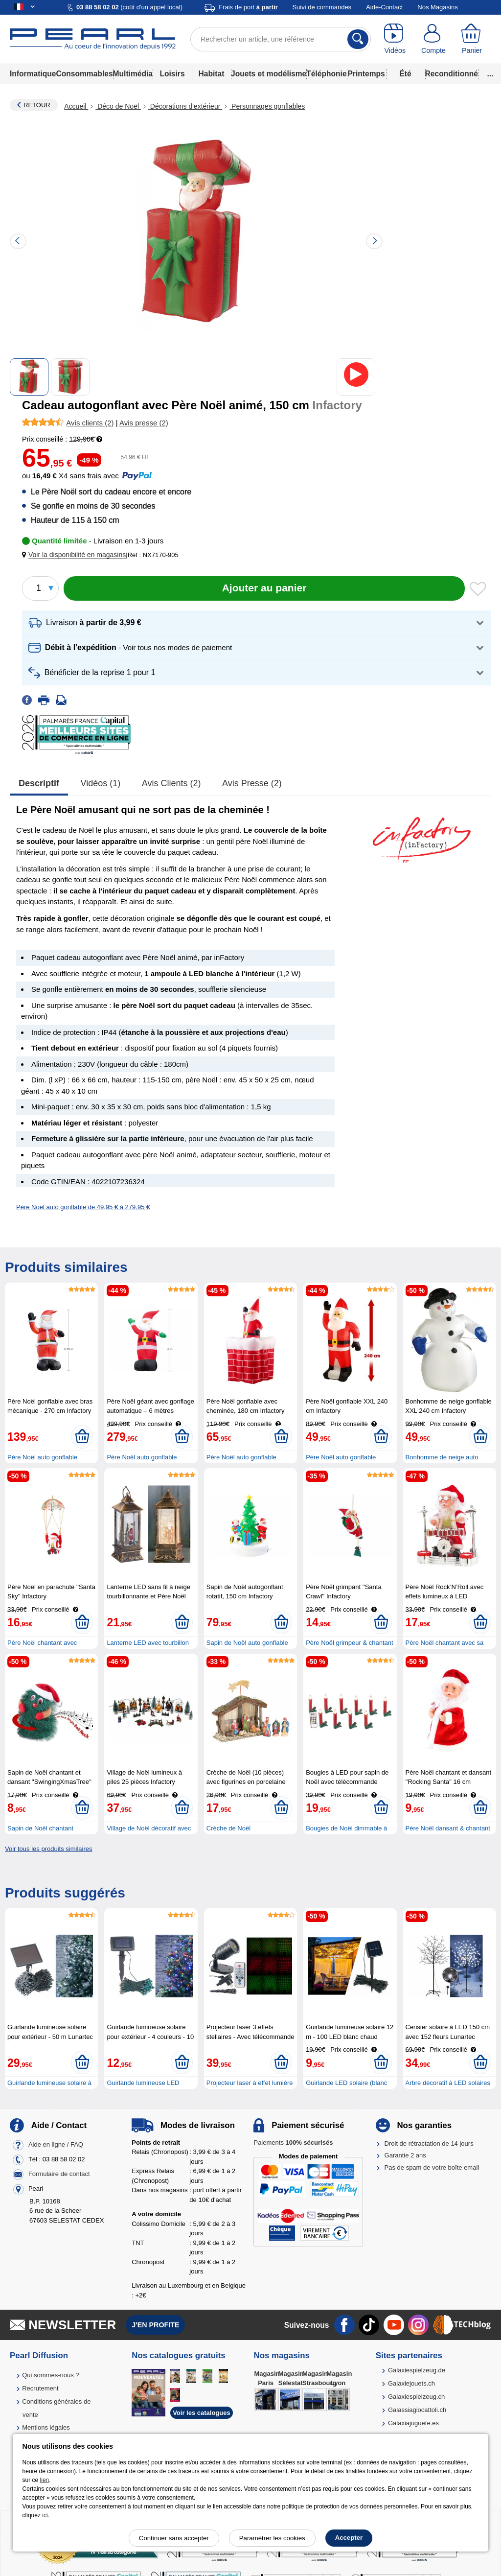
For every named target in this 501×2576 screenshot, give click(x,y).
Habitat (212, 74)
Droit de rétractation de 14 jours (429, 2143)
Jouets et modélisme (268, 74)
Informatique (33, 74)
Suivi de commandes (321, 7)
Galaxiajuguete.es (413, 2423)
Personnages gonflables (267, 106)
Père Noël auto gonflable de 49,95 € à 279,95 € (83, 1207)
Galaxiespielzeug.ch (416, 2396)
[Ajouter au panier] (264, 588)
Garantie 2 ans (405, 2155)
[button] (76, 555)
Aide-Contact (384, 7)
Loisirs (171, 74)
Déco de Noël (118, 106)
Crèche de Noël (228, 1828)
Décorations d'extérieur (185, 106)
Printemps (366, 74)
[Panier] (472, 39)
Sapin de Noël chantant (40, 1828)
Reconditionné (451, 74)
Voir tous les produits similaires (48, 1848)
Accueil (76, 106)
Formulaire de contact (59, 2174)
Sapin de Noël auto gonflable (247, 1642)
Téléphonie (326, 74)
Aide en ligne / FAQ (55, 2144)
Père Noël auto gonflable (42, 1457)
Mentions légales (46, 2427)
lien (44, 2480)
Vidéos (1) (101, 783)
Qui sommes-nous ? (50, 2375)
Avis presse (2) (252, 783)
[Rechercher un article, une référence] (280, 39)
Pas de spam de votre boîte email (432, 2167)
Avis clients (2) (171, 783)
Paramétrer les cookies (272, 2538)
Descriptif (39, 783)
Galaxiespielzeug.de (416, 2370)
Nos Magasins (437, 7)
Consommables (84, 74)
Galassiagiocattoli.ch (417, 2409)
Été (405, 74)
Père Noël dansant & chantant (448, 1828)
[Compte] (433, 39)
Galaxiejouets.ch (411, 2383)
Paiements (293, 2142)
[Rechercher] (357, 39)
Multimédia (133, 74)
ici (44, 2515)
